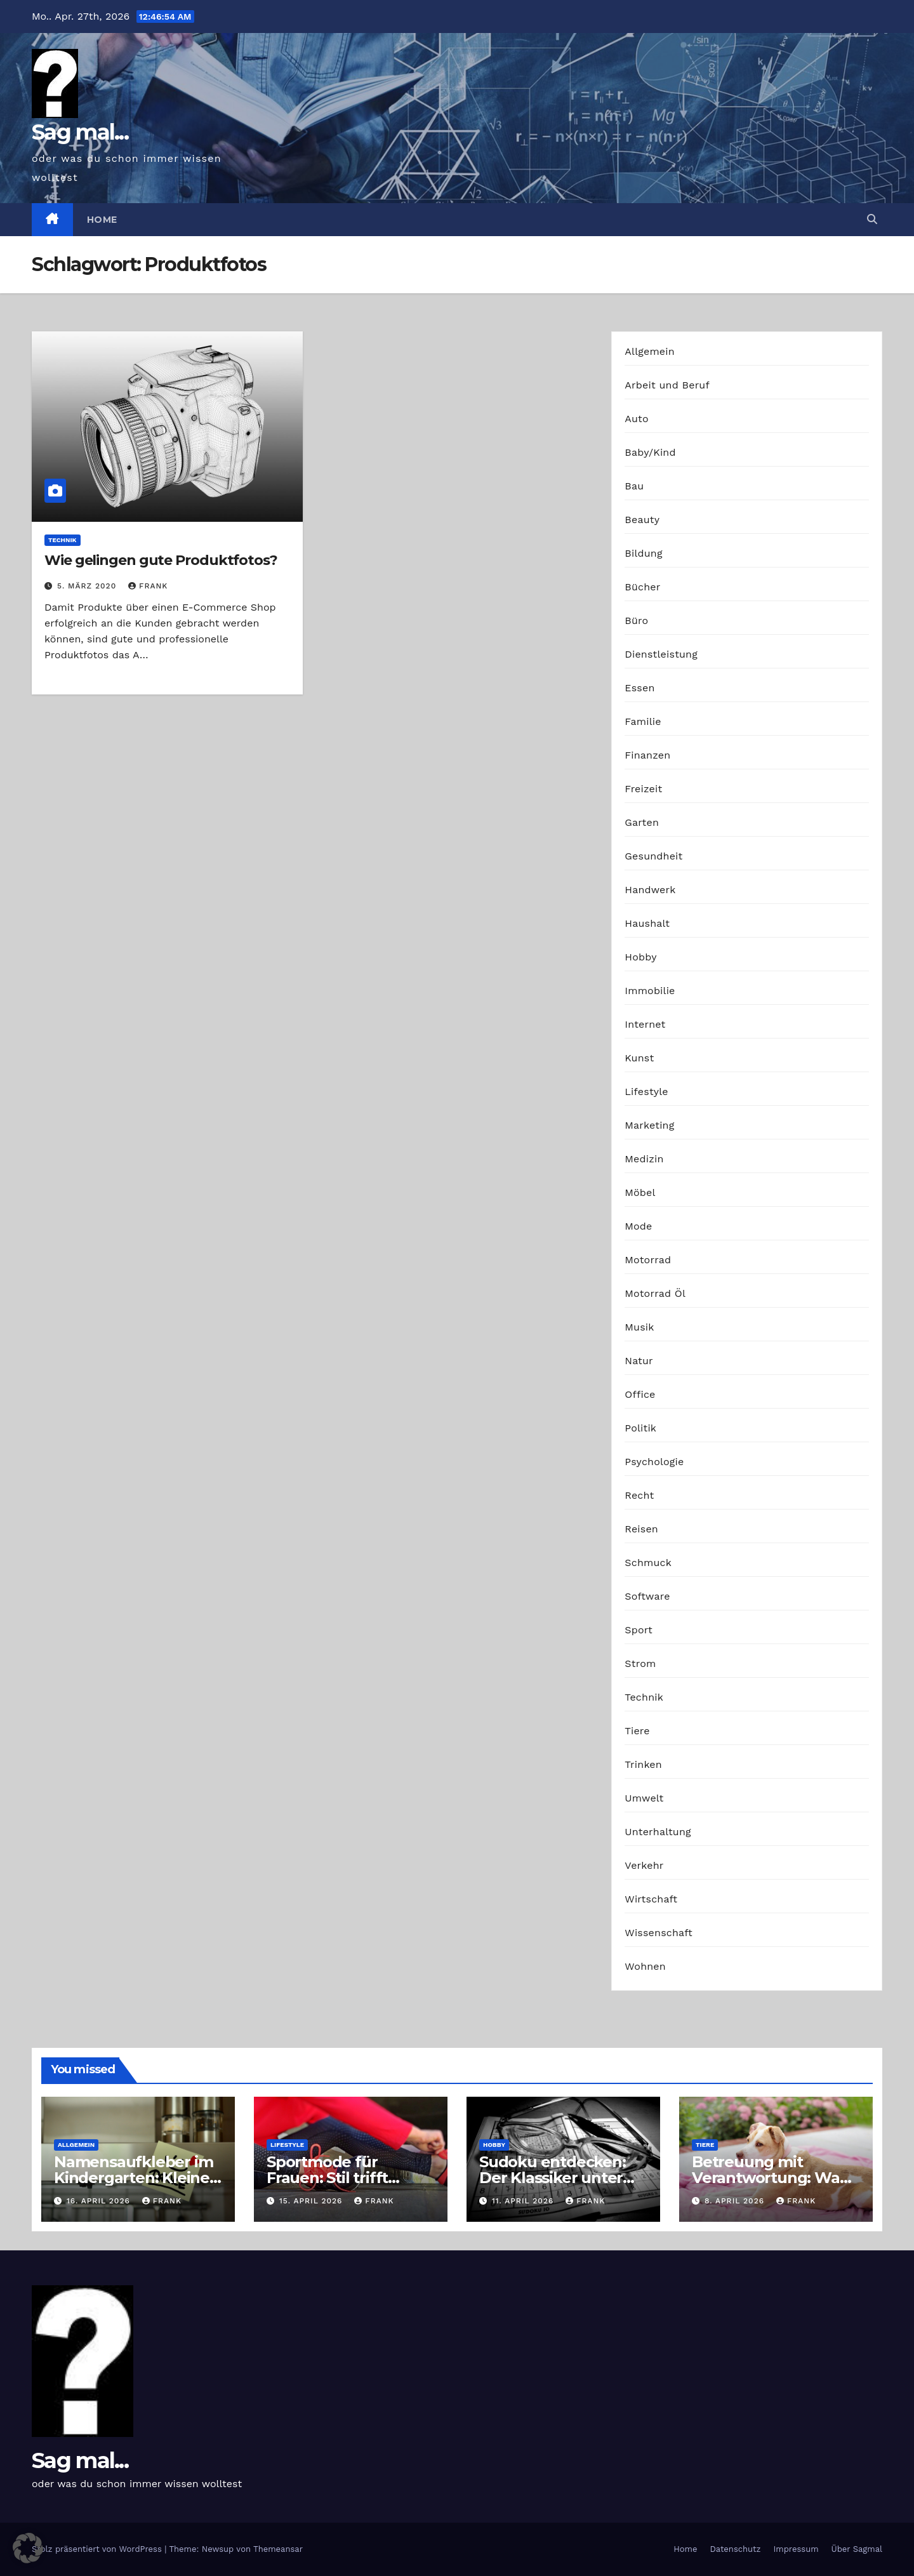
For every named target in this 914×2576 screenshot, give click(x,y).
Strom (640, 1663)
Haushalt (647, 923)
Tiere (637, 1731)
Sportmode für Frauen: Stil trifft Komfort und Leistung (349, 2178)
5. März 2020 (88, 585)
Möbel (640, 1192)
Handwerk (650, 890)
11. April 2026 (524, 2200)
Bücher (642, 587)
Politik (640, 1428)
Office (640, 1394)
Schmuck (648, 1563)
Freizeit (643, 789)
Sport (638, 1630)
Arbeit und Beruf (667, 385)
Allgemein (650, 351)
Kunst (639, 1058)
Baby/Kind (650, 452)
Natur (639, 1361)
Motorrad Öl (655, 1293)
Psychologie (654, 1462)
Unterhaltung (658, 1832)
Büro (636, 620)
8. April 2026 (736, 2200)
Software (647, 1596)
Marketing (649, 1125)
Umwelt (644, 1798)
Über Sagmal (856, 2549)
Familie (643, 721)
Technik (62, 539)
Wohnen (645, 1966)
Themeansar (278, 2549)
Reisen (641, 1529)
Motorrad (648, 1260)
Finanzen (647, 755)
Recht (639, 1495)
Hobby (640, 957)
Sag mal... (80, 132)
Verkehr (644, 1865)
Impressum (796, 2549)
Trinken (643, 1764)
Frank (148, 585)
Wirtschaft (651, 1899)
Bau (634, 486)
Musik (639, 1327)
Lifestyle (646, 1092)
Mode (638, 1226)
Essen (639, 688)
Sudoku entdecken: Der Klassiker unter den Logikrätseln (552, 2178)
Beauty (642, 520)
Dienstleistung (661, 654)
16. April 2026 (100, 2200)
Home (102, 219)
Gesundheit (653, 856)
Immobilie (650, 991)
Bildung (643, 553)
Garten (642, 822)
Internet (645, 1024)
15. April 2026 (312, 2200)
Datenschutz (735, 2549)
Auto (636, 419)
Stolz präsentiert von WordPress (98, 2549)
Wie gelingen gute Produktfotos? (160, 560)
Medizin (644, 1159)
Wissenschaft (658, 1933)
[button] (872, 219)
